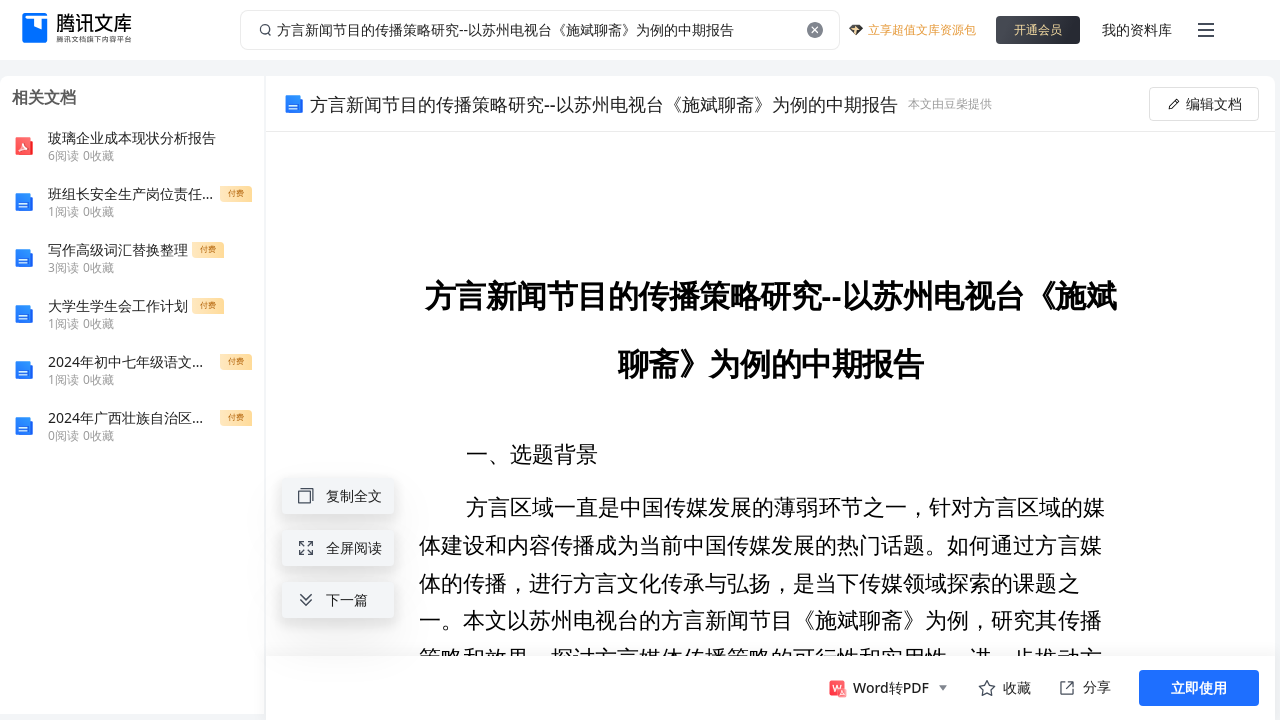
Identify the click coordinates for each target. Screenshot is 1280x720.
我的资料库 (1137, 29)
